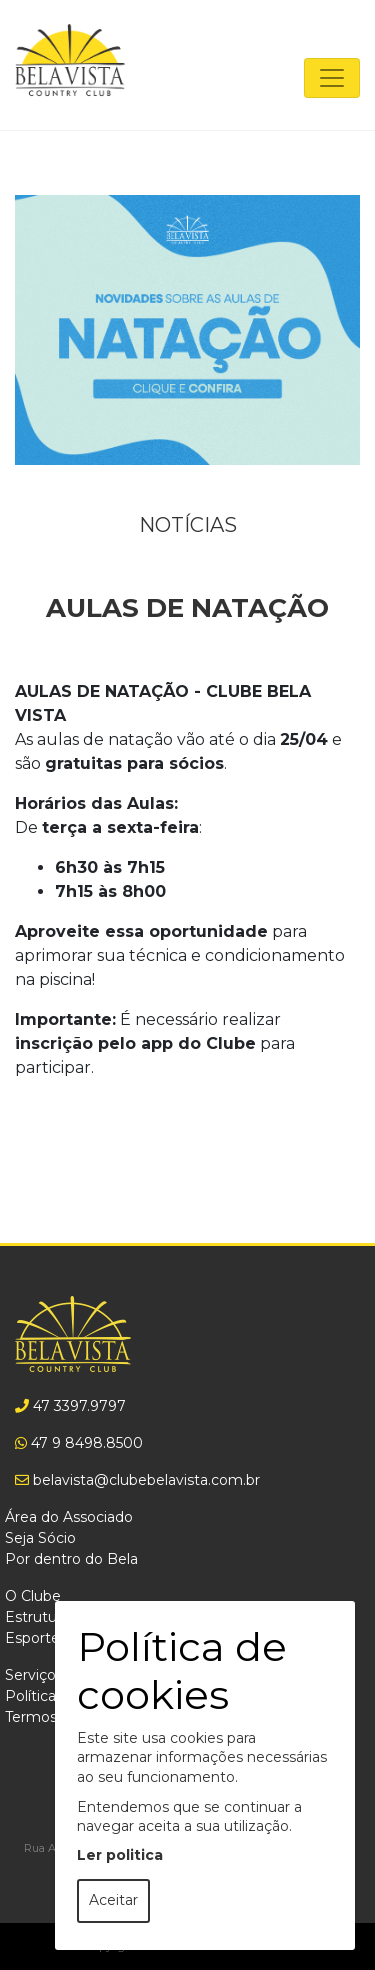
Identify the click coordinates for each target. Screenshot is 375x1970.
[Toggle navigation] (332, 78)
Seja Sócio (40, 1538)
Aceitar (113, 1900)
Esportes (36, 1638)
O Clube (33, 1596)
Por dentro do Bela (71, 1559)
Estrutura (37, 1617)
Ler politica (120, 1855)
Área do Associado (69, 1517)
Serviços (34, 1675)
